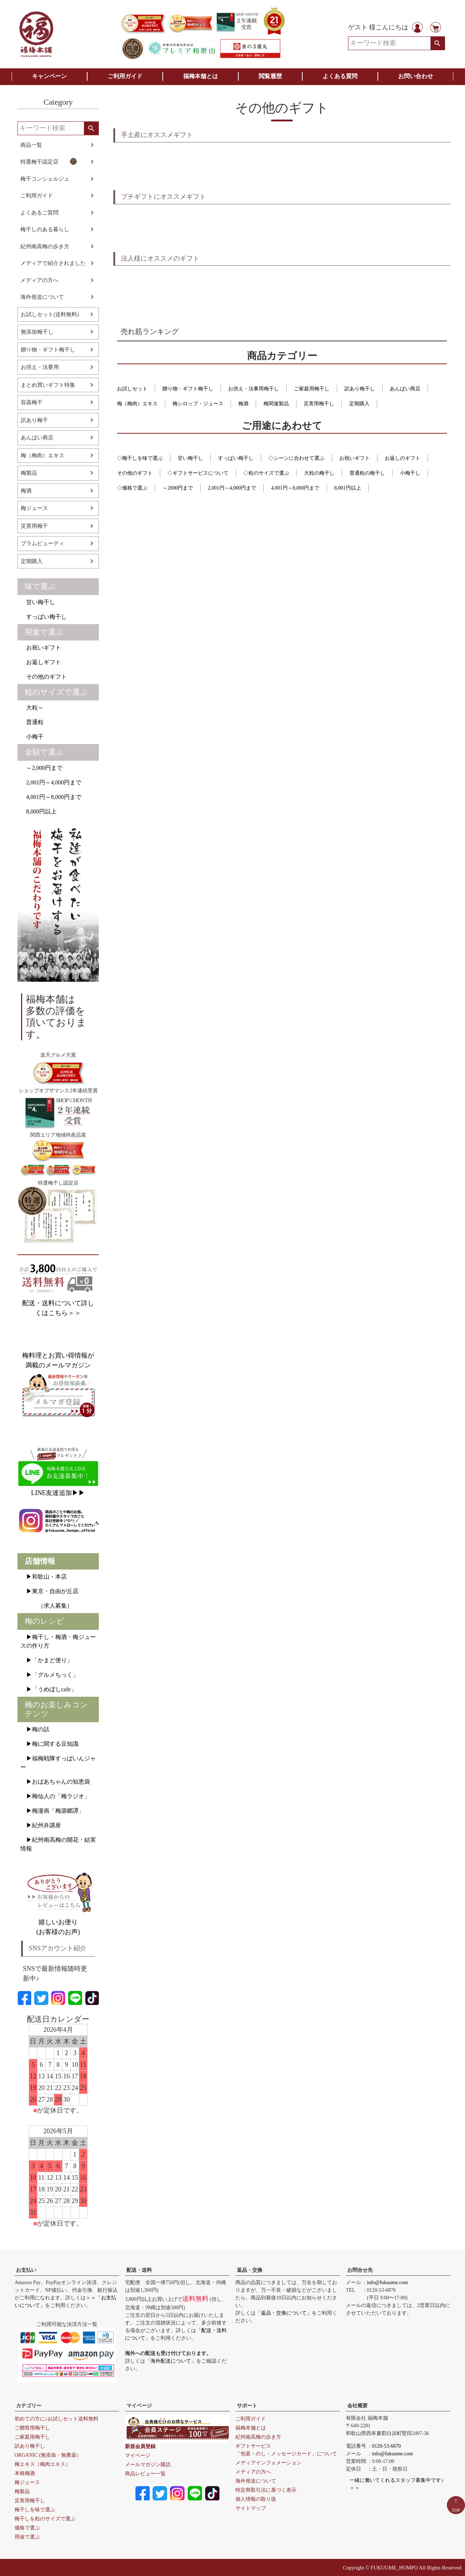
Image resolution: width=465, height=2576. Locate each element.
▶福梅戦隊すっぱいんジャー (58, 1762)
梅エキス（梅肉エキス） (42, 2464)
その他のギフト (43, 677)
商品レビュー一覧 (145, 2473)
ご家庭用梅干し (311, 388)
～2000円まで (177, 488)
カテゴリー (28, 2405)
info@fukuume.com (387, 2282)
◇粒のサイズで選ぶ (266, 473)
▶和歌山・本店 (43, 1577)
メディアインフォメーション (268, 2463)
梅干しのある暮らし (44, 229)
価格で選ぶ (27, 2528)
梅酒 (26, 491)
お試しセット (132, 388)
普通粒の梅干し (367, 473)
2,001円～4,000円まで (50, 782)
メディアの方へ (39, 280)
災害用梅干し (319, 403)
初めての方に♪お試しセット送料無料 (56, 2419)
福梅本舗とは (200, 76)
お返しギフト (40, 662)
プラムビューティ (42, 543)
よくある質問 (340, 76)
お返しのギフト (402, 458)
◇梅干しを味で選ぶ (140, 458)
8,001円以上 (347, 488)
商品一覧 (31, 145)
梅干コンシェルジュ (44, 179)
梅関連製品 (276, 403)
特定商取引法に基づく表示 (265, 2490)
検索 (437, 43)
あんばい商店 (37, 438)
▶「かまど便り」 (46, 1660)
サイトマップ (250, 2508)
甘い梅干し (37, 602)
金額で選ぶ (44, 752)
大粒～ (32, 707)
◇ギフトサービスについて (198, 473)
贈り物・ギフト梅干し (48, 350)
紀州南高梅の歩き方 (44, 246)
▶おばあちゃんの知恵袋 (55, 1782)
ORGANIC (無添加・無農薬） (48, 2455)
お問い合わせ (415, 76)
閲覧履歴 (270, 76)
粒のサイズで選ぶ (56, 692)
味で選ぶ (40, 586)
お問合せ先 (360, 2270)
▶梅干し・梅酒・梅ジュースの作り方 (58, 1641)
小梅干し (410, 473)
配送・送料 (139, 2270)
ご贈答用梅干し (32, 2428)
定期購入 (32, 561)
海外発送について (42, 297)
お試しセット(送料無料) (50, 314)
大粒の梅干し (319, 473)
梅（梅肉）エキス (42, 455)
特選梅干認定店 (48, 161)
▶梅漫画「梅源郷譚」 (52, 1811)
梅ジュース (34, 508)
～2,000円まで (41, 768)
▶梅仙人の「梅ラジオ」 (55, 1796)
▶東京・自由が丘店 (49, 1591)
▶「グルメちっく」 (49, 1675)
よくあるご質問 (39, 213)
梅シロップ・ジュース (198, 403)
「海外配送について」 (170, 2361)
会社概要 (357, 2405)
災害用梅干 (34, 526)
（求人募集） (46, 1606)
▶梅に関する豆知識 (49, 1744)
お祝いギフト (40, 647)
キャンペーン (49, 76)
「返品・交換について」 (284, 2313)
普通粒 (32, 722)
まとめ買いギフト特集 (48, 385)
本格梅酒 (25, 2473)
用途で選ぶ (44, 632)
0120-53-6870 (386, 2446)
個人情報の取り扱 (255, 2499)
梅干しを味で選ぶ (35, 2509)
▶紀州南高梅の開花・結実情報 (58, 1844)
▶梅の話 (34, 1729)
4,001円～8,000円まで (50, 797)
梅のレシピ (44, 1621)
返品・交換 (249, 2270)
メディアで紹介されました (53, 263)
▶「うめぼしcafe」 (48, 1689)
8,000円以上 (38, 811)
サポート (247, 2405)
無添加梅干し (37, 332)
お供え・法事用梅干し (253, 388)
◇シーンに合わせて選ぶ (296, 458)
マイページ (139, 2405)
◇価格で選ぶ (132, 488)
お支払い (26, 2270)
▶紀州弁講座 (40, 1825)
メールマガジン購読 (148, 2464)
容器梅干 (32, 402)
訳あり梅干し (359, 388)
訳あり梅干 (34, 420)
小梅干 (32, 737)
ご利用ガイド (125, 76)
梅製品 (29, 473)
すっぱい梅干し (43, 617)
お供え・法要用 (40, 367)
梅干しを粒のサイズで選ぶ (45, 2518)
